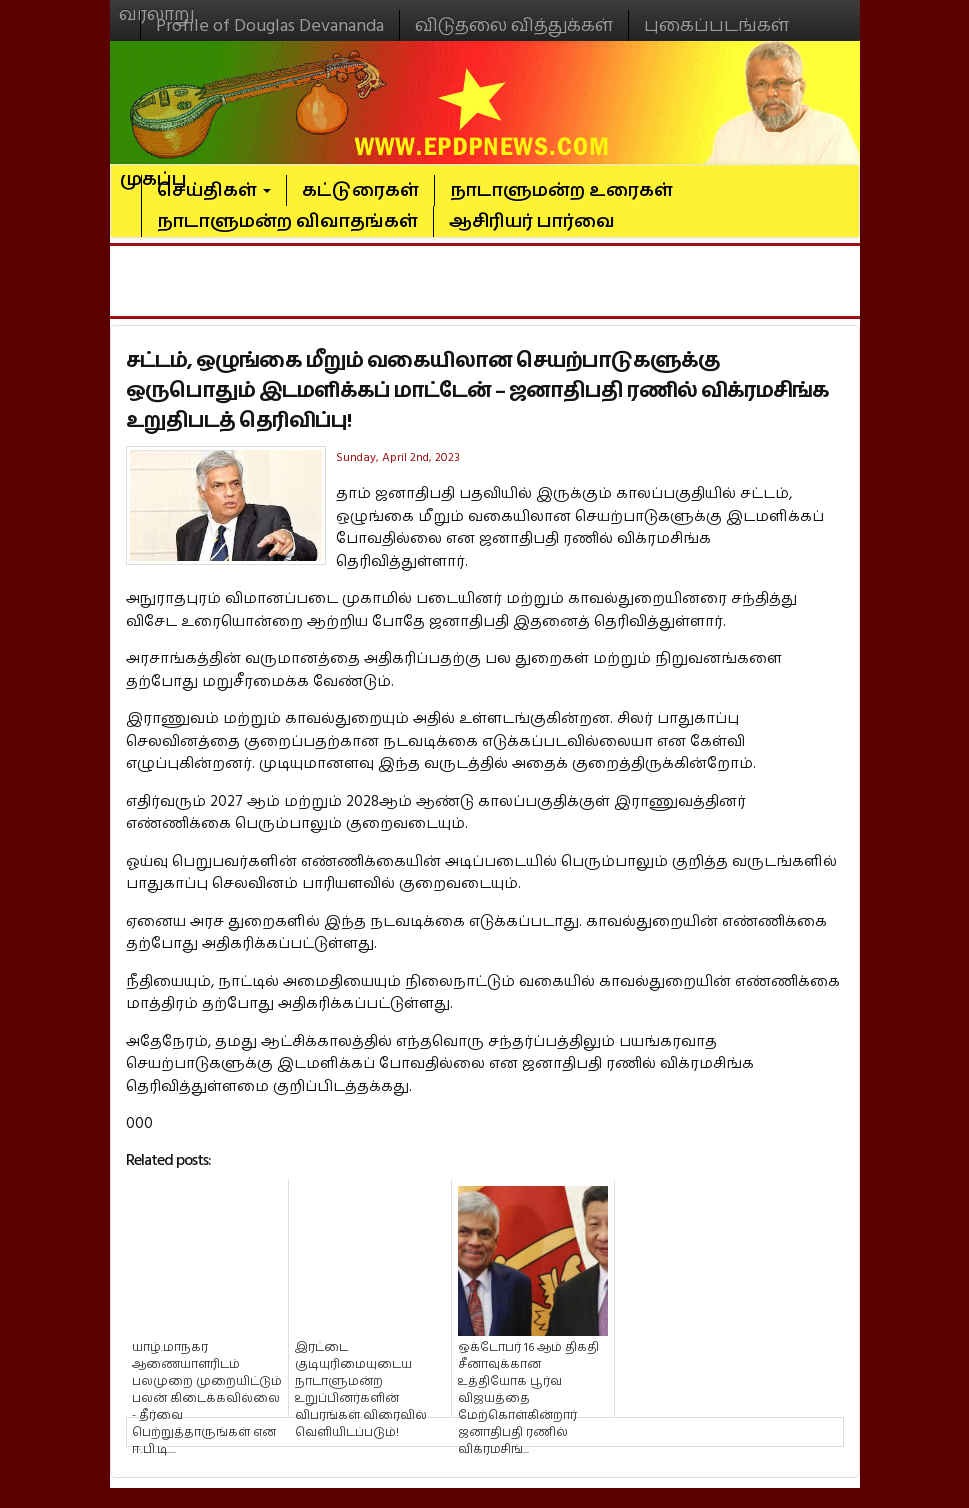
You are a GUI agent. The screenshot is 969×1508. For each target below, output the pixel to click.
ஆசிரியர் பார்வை (532, 221)
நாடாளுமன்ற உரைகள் (561, 190)
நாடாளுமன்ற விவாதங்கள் (287, 221)
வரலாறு (157, 6)
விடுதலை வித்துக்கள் (514, 25)
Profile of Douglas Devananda (270, 25)
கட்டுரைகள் (360, 190)
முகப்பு (153, 171)
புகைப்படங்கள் (716, 25)
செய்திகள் (214, 190)
